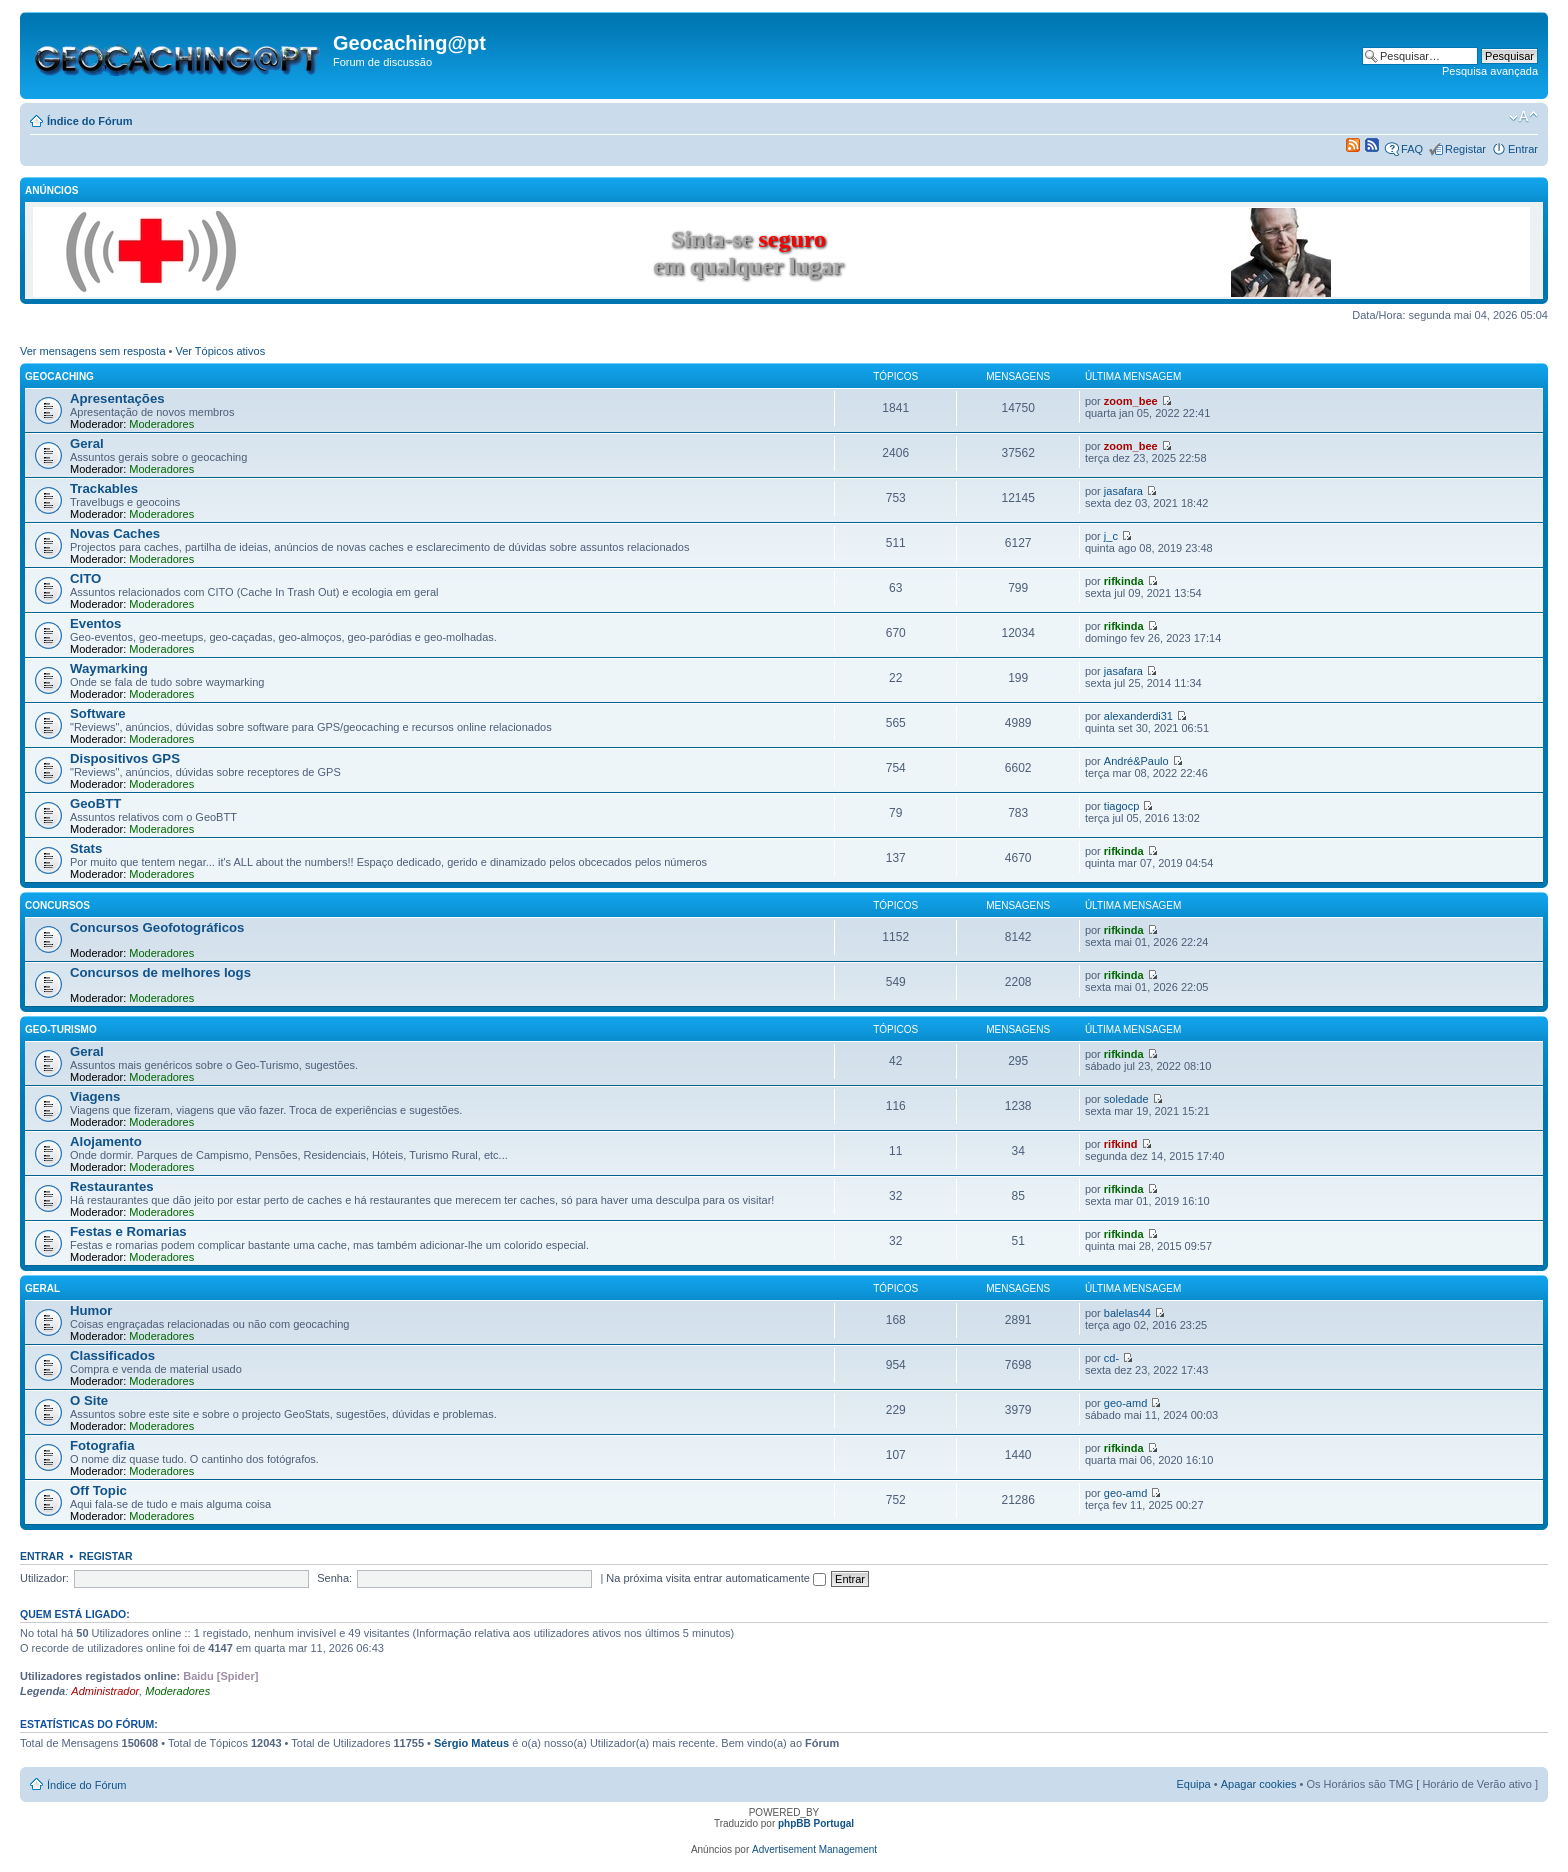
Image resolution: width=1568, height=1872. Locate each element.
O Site (89, 1400)
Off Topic (98, 1490)
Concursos (57, 905)
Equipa (1193, 1784)
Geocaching (59, 376)
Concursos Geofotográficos (157, 927)
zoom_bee (1131, 401)
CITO (85, 578)
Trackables (104, 488)
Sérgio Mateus (471, 1743)
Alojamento (106, 1141)
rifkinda (1124, 581)
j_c (1111, 536)
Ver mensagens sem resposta (93, 351)
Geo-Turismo (61, 1029)
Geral (87, 443)
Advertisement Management (814, 1849)
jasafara (1123, 491)
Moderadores (161, 424)
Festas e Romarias (128, 1231)
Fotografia (102, 1445)
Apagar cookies (1259, 1784)
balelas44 (1127, 1313)
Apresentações (117, 398)
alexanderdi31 (1138, 716)
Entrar (1523, 149)
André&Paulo (1136, 761)
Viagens (95, 1096)
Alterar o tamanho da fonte (1523, 117)
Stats (86, 848)
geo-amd (1125, 1403)
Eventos (95, 623)
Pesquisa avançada (1490, 71)
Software (98, 713)
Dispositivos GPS (125, 758)
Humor (91, 1310)
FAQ (1412, 149)
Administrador (105, 1691)
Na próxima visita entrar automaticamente (716, 1578)
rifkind (1121, 1144)
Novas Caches (115, 533)
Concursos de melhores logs (160, 972)
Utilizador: (44, 1578)
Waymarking (109, 668)
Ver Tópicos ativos (221, 351)
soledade (1126, 1099)
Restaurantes (112, 1186)
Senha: (334, 1578)
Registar (1465, 149)
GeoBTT (95, 803)
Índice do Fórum (90, 121)
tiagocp (1121, 806)
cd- (1111, 1358)
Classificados (112, 1355)
